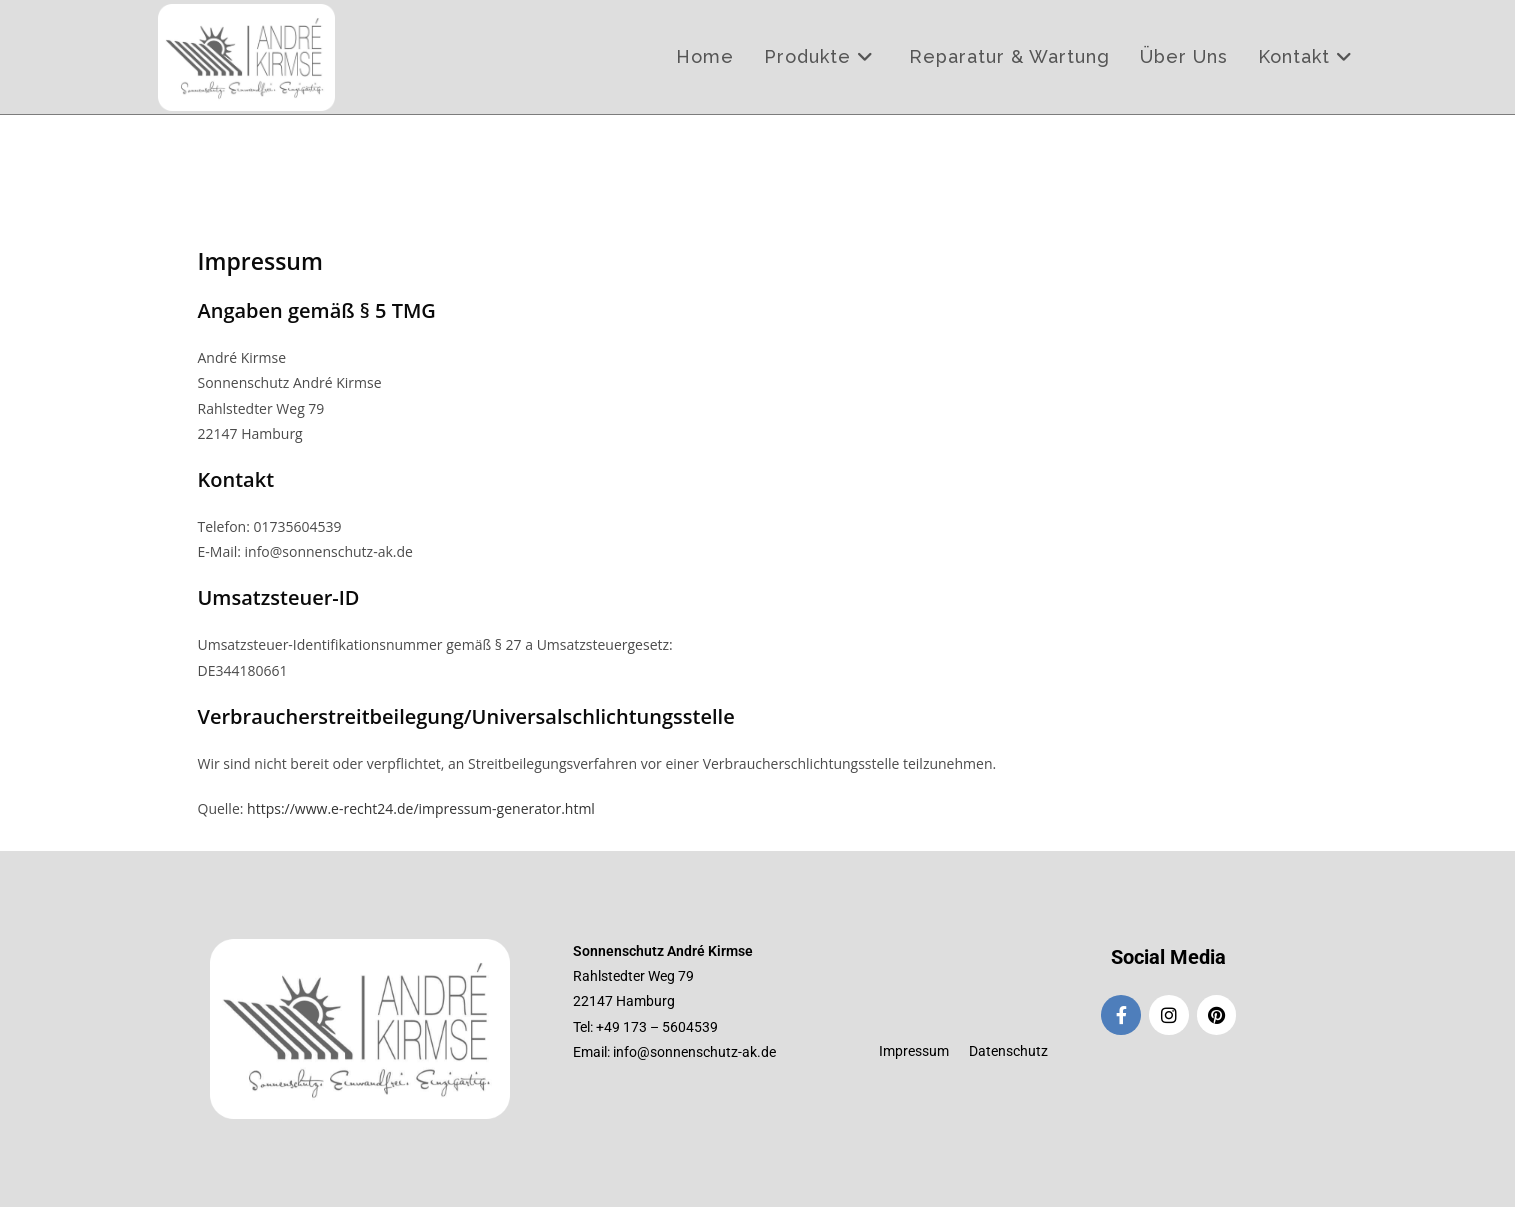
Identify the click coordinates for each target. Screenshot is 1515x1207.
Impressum (914, 1051)
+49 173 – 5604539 (657, 1027)
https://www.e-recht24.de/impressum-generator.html (421, 808)
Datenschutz (1008, 1051)
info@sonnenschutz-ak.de (694, 1052)
